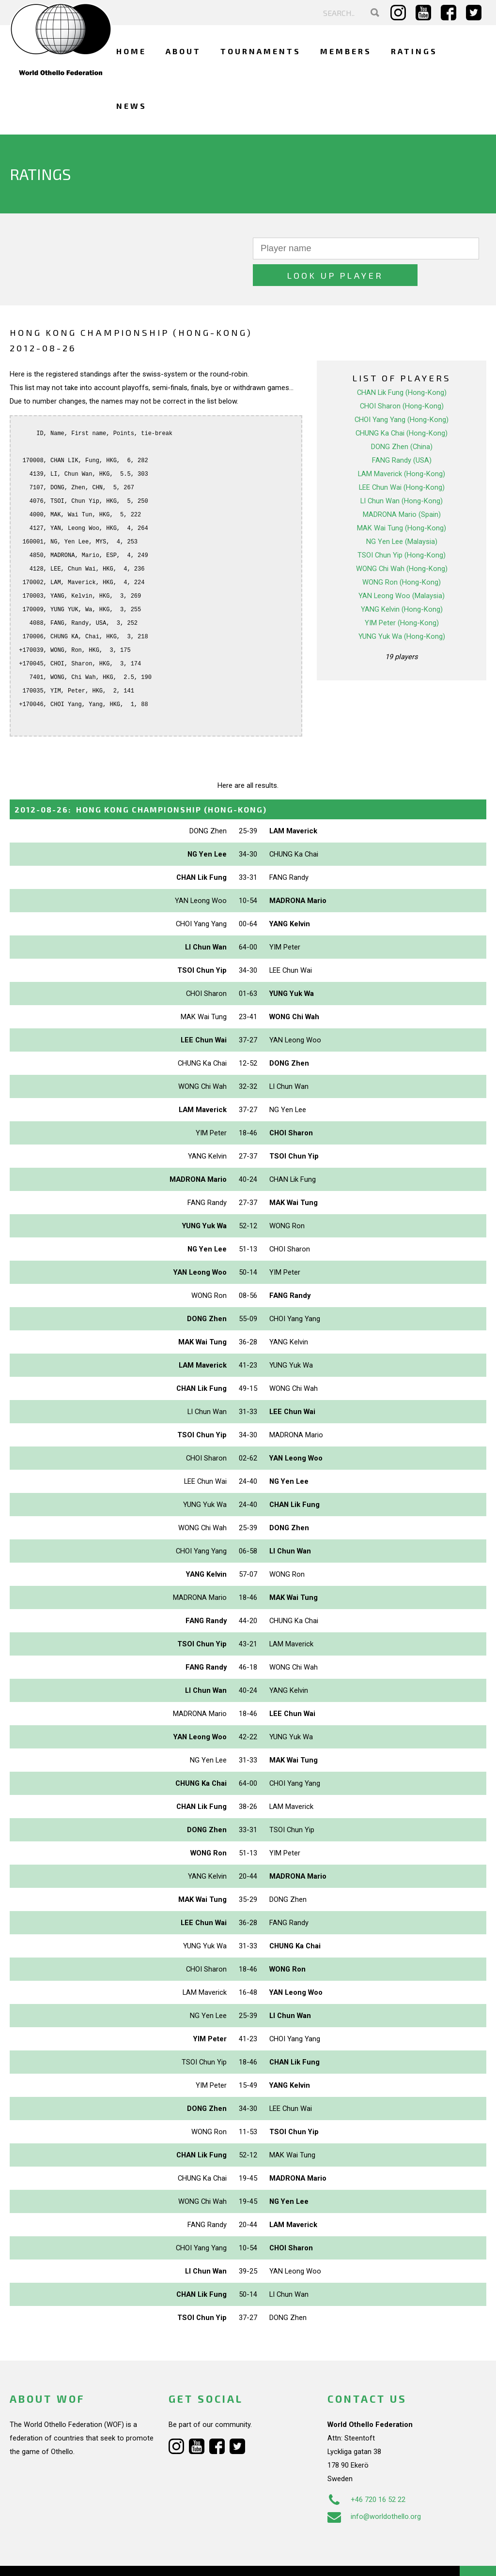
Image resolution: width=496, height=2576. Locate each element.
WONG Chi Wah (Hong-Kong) (402, 542)
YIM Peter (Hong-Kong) (402, 596)
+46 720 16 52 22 (366, 2473)
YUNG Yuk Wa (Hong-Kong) (401, 609)
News (131, 105)
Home (131, 51)
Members (346, 51)
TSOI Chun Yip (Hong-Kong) (401, 528)
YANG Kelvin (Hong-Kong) (402, 582)
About (183, 51)
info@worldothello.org (374, 2490)
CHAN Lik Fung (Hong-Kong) (402, 366)
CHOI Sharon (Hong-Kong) (402, 379)
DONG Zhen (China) (402, 420)
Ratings (414, 51)
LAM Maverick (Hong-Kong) (401, 447)
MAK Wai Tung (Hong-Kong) (401, 501)
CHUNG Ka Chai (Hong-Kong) (402, 406)
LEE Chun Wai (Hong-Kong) (402, 460)
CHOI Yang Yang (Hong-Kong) (402, 393)
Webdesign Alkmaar (69, 2558)
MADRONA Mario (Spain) (402, 487)
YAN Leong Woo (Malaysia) (401, 569)
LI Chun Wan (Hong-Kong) (401, 474)
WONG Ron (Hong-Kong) (401, 555)
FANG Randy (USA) (402, 433)
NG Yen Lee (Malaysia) (401, 515)
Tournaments (260, 51)
